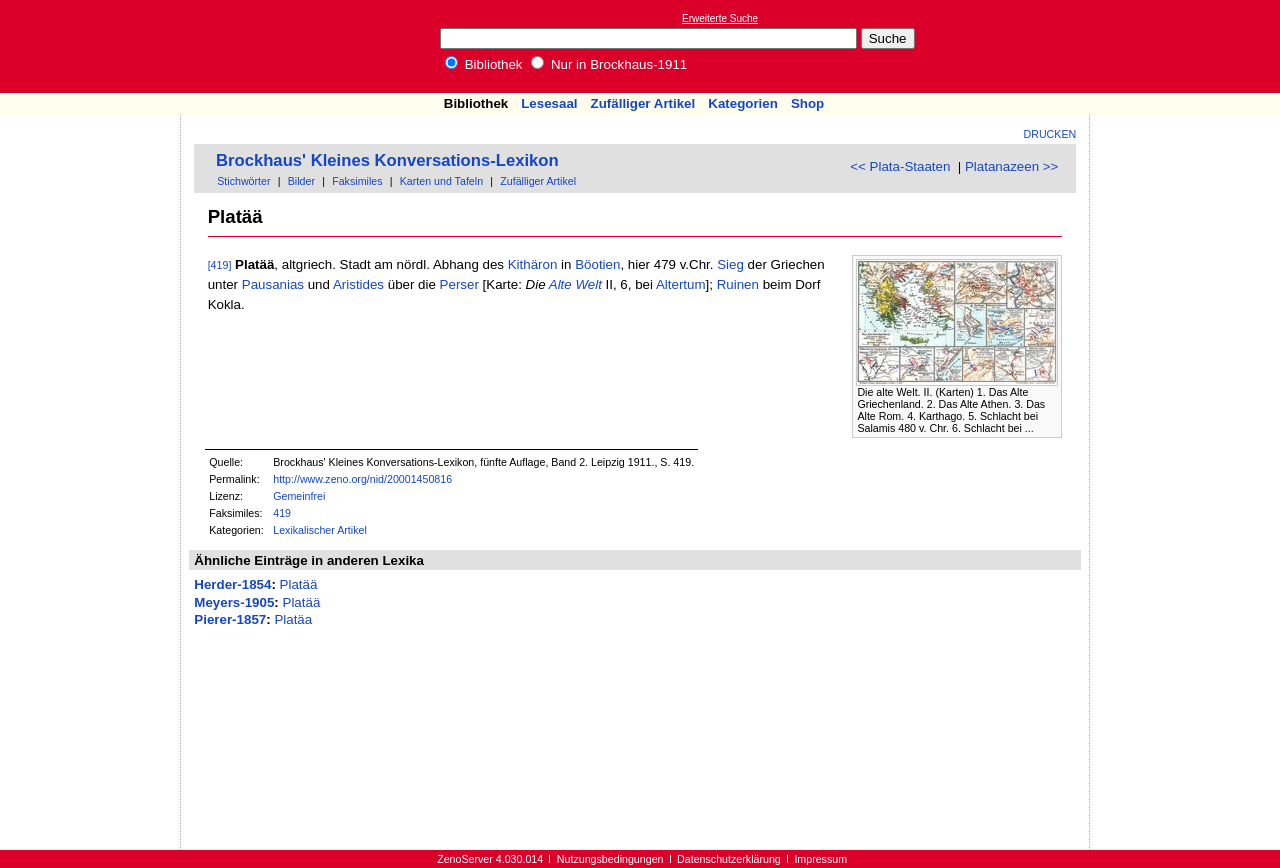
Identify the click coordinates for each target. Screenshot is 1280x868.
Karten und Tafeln (441, 181)
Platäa (293, 619)
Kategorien (743, 103)
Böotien (597, 264)
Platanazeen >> (1011, 166)
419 (282, 513)
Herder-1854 (232, 584)
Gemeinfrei (299, 496)
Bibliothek (484, 64)
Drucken (1050, 134)
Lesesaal (549, 103)
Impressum (820, 859)
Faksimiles (357, 181)
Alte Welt (575, 284)
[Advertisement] (1188, 46)
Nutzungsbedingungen (610, 859)
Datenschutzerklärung (729, 859)
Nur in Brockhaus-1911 (609, 64)
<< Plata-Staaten (900, 166)
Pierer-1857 (230, 619)
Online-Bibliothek (95, 46)
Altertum (681, 284)
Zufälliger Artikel (643, 103)
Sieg (730, 264)
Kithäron (533, 264)
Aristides (358, 284)
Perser (459, 284)
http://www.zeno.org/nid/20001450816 (362, 479)
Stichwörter (243, 181)
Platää (299, 584)
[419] (220, 265)
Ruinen (738, 284)
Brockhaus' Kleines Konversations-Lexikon (387, 160)
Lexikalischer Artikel (320, 530)
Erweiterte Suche (720, 18)
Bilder (301, 181)
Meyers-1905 (234, 602)
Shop (807, 103)
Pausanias (273, 284)
